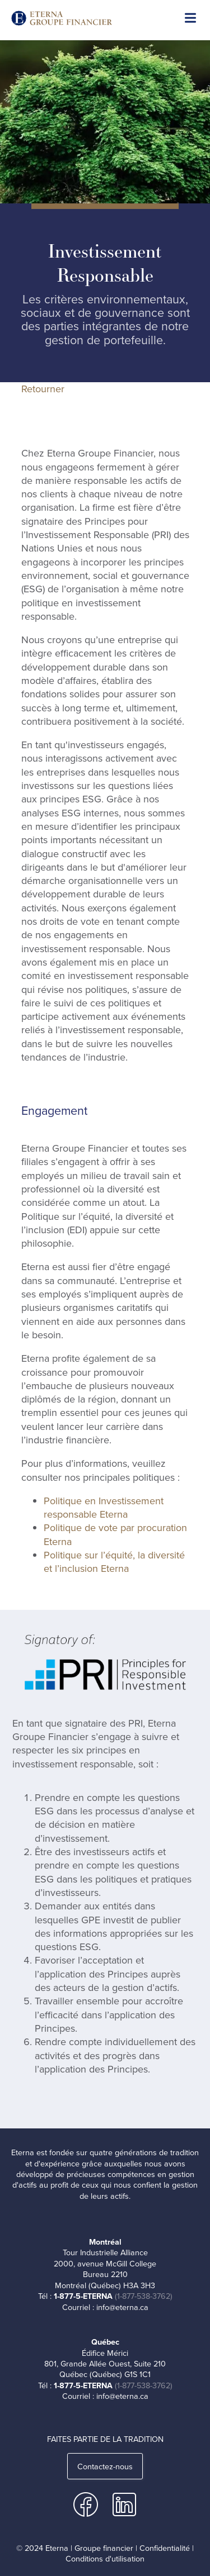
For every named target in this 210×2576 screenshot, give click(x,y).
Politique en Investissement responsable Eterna (104, 1508)
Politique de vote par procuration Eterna (115, 1534)
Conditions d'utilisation (105, 2559)
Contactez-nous (105, 2466)
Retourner (42, 389)
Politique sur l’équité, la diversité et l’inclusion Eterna (114, 1562)
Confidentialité (164, 2548)
